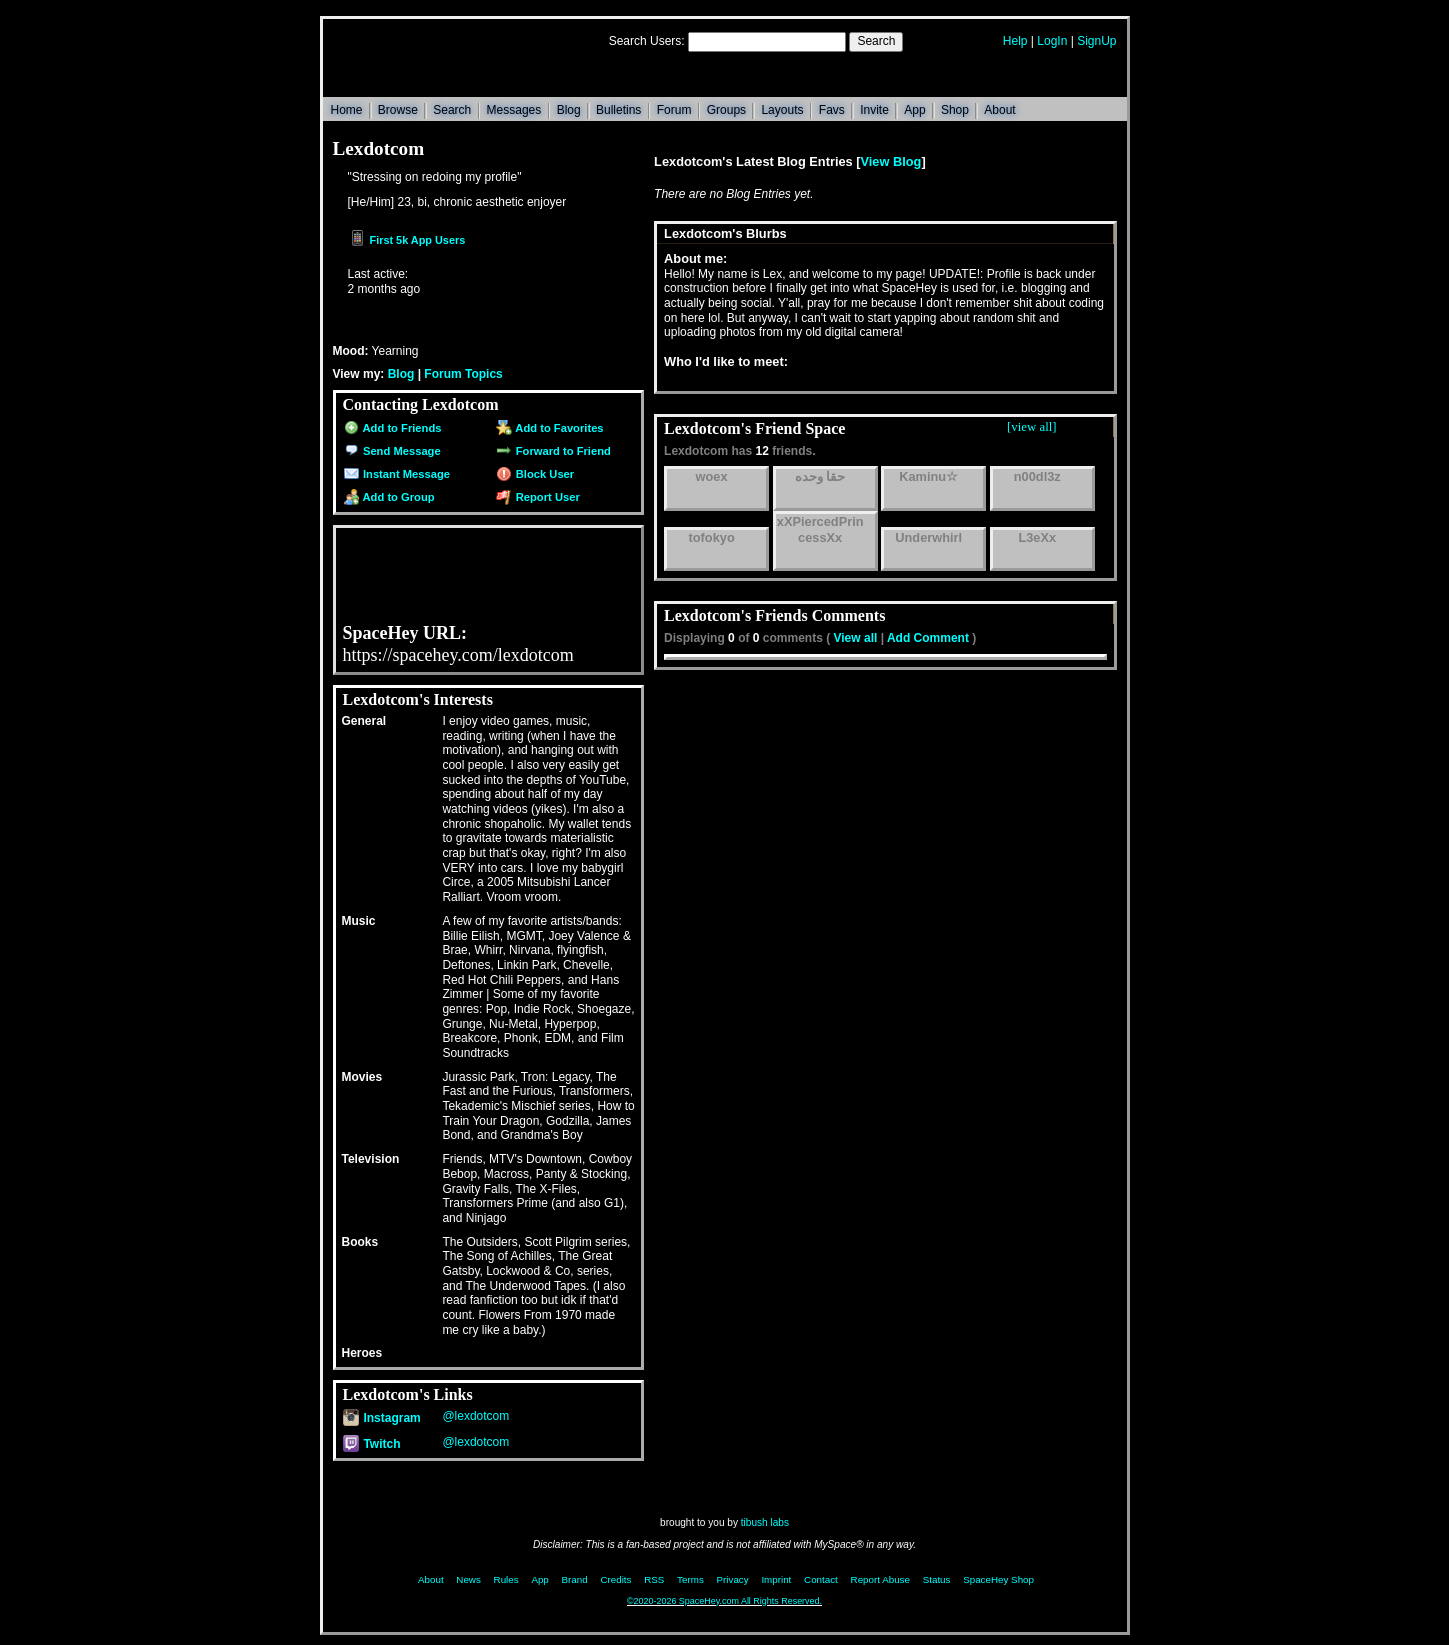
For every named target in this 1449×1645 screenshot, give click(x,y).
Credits (615, 1579)
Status (937, 1579)
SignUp (1096, 41)
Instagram (382, 1418)
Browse (398, 110)
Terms (690, 1579)
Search (876, 41)
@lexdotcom (475, 1416)
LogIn (1052, 41)
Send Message (392, 451)
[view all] (1031, 427)
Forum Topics (463, 374)
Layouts (782, 110)
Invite (874, 110)
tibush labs (765, 1522)
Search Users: (647, 41)
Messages (514, 110)
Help (1015, 41)
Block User (535, 474)
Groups (726, 110)
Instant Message (397, 474)
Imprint (776, 1579)
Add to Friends (393, 428)
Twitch (372, 1444)
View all (856, 638)
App (914, 110)
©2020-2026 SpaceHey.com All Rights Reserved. (724, 1601)
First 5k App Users (407, 240)
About (999, 110)
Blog (569, 110)
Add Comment (928, 638)
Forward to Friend (553, 451)
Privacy (733, 1579)
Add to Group (389, 497)
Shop (955, 110)
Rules (506, 1579)
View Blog (891, 161)
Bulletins (618, 110)
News (468, 1579)
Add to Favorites (549, 428)
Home (347, 110)
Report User (537, 497)
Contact (821, 1579)
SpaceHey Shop (998, 1579)
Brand (575, 1579)
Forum (674, 110)
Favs (832, 110)
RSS (654, 1579)
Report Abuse (880, 1579)
